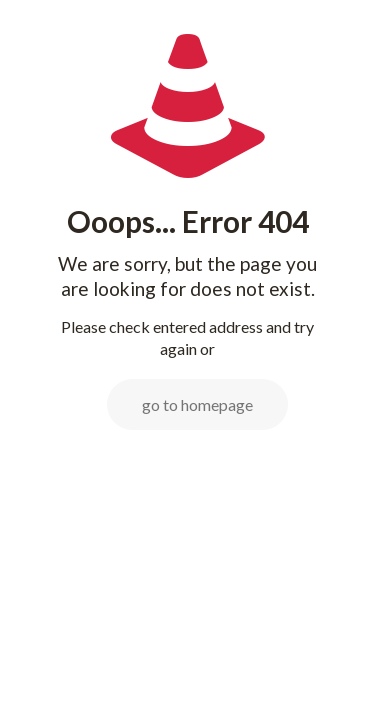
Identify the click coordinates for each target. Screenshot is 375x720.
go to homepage (197, 404)
